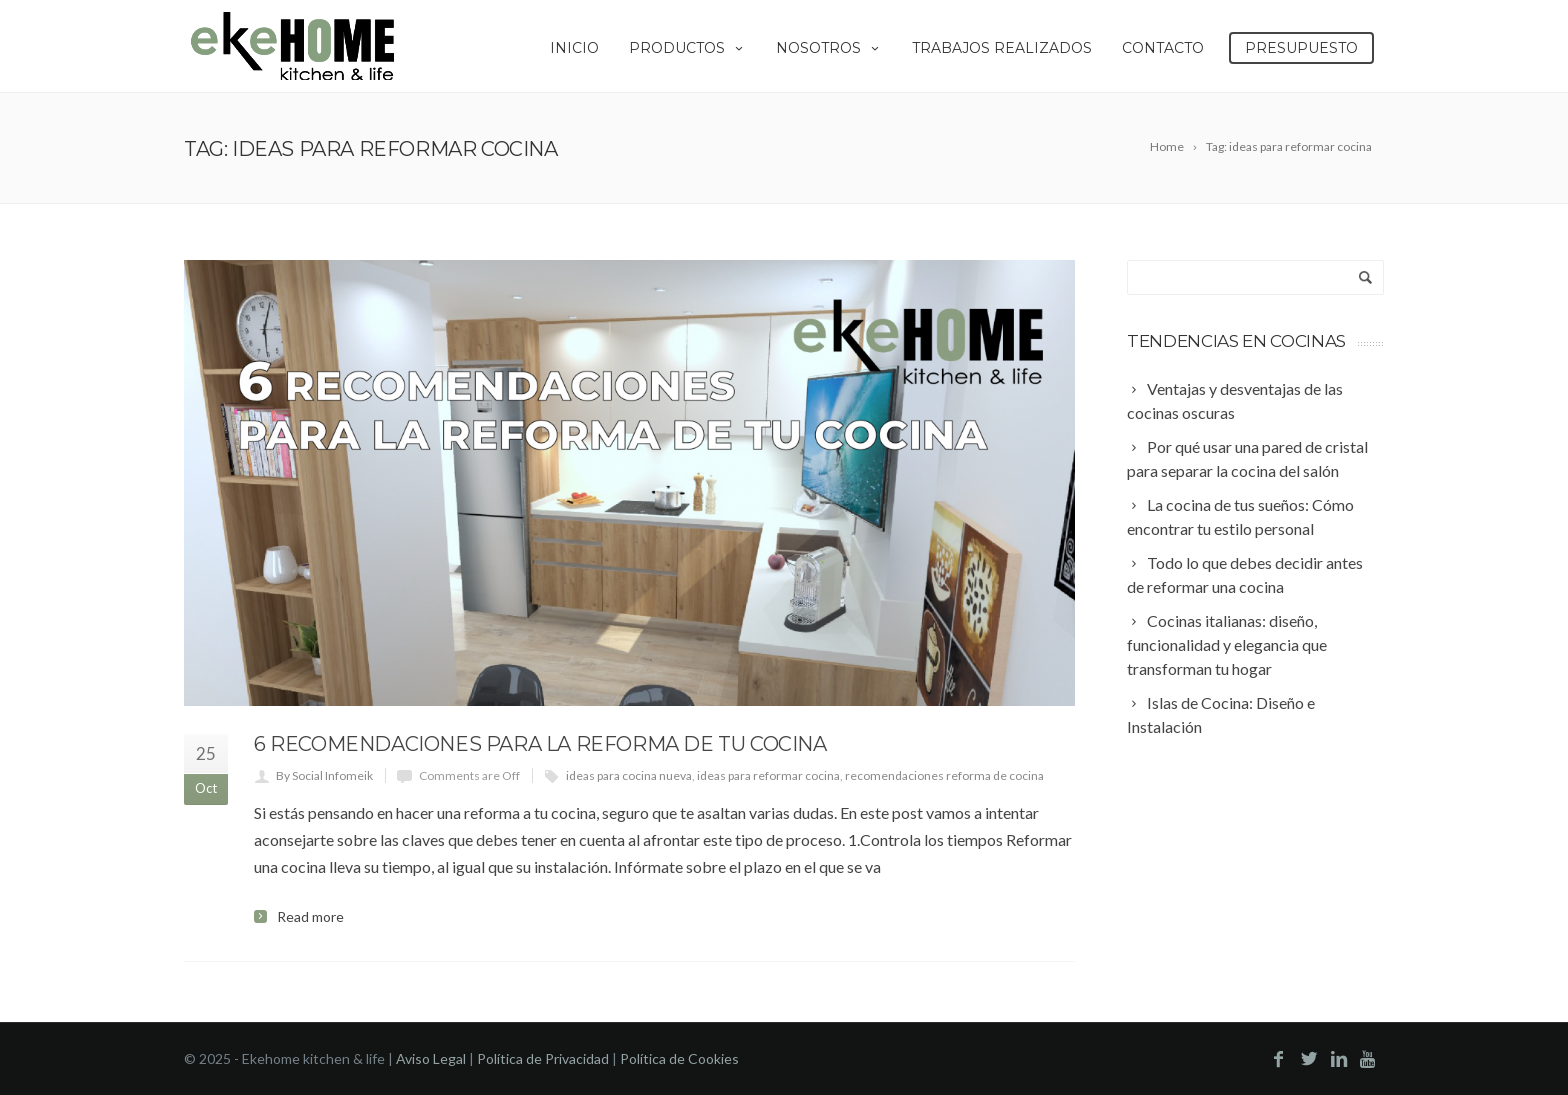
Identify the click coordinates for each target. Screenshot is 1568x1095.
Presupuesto (1301, 48)
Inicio (574, 48)
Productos (687, 48)
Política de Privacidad (543, 1058)
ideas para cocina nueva (629, 775)
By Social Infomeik (324, 775)
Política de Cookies (679, 1058)
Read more (310, 917)
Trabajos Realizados (1002, 48)
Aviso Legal (431, 1058)
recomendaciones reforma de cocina (944, 775)
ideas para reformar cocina (768, 775)
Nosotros (829, 48)
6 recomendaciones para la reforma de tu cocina (540, 744)
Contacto (1163, 48)
